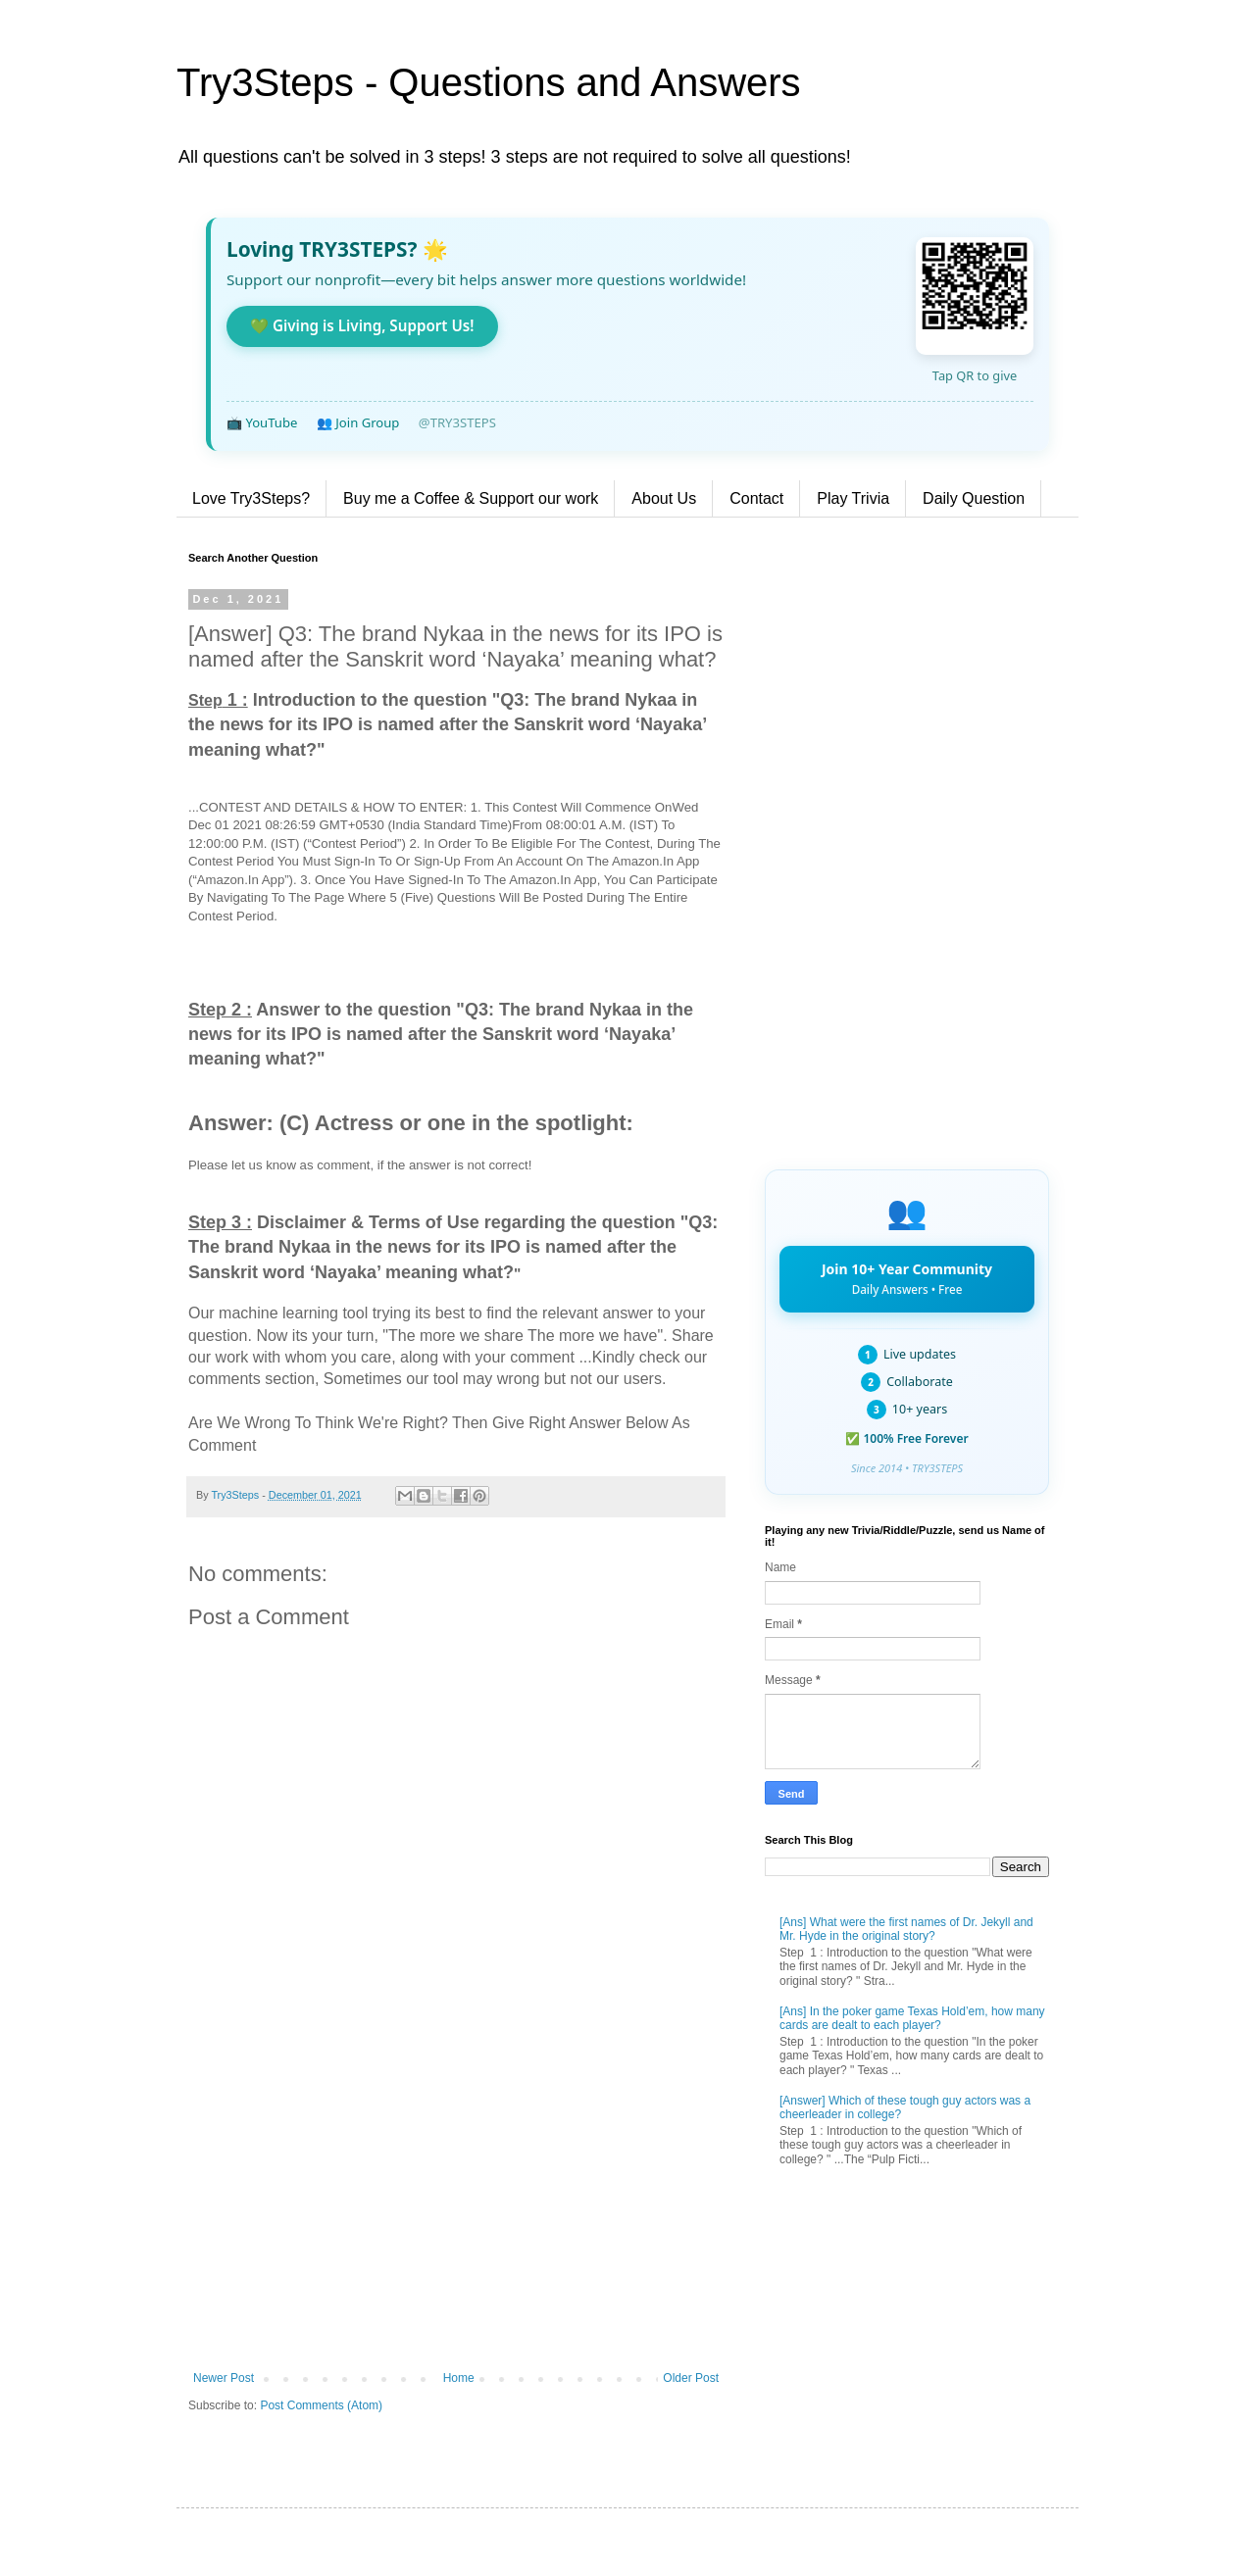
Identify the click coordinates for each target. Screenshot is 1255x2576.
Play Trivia (853, 498)
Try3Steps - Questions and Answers (488, 82)
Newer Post (223, 2378)
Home (459, 2378)
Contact (756, 498)
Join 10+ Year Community (907, 1278)
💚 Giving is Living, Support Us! (362, 325)
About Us (663, 498)
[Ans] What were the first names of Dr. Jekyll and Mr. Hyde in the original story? (906, 1929)
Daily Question (974, 498)
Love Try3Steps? (251, 498)
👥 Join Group (358, 422)
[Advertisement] (456, 2209)
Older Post (691, 2378)
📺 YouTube (261, 422)
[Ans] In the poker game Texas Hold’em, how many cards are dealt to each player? (912, 2018)
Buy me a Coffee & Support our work (470, 498)
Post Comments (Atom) (321, 2405)
